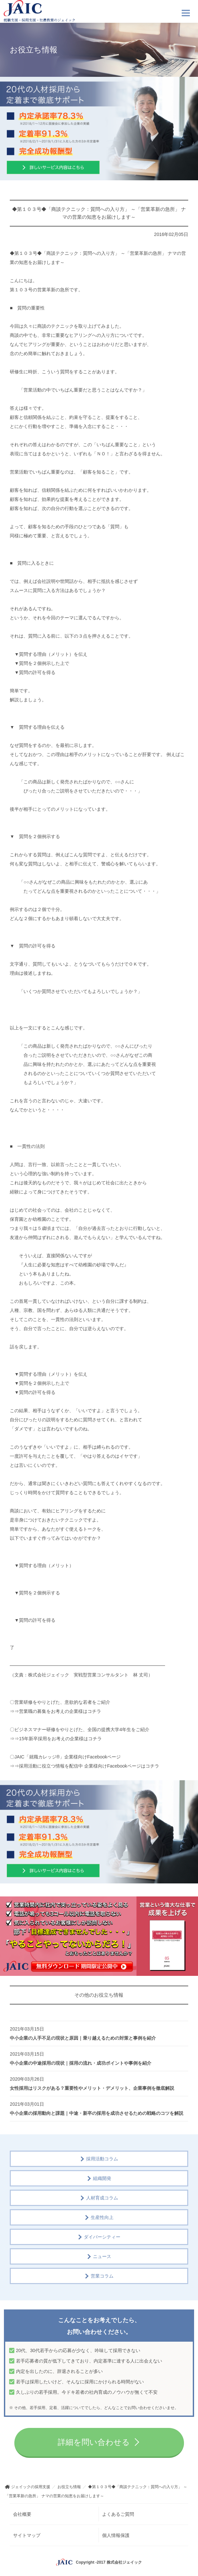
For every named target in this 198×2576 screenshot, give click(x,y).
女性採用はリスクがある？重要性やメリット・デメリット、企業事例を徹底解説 (92, 2088)
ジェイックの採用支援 (30, 2487)
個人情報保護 (115, 2535)
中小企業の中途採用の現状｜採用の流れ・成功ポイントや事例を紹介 (80, 2063)
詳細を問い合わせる (94, 2442)
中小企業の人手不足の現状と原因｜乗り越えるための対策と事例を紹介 (83, 2038)
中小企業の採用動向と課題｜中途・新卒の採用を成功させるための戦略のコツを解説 (96, 2113)
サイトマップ (26, 2535)
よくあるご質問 (118, 2514)
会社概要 (22, 2514)
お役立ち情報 (69, 2487)
